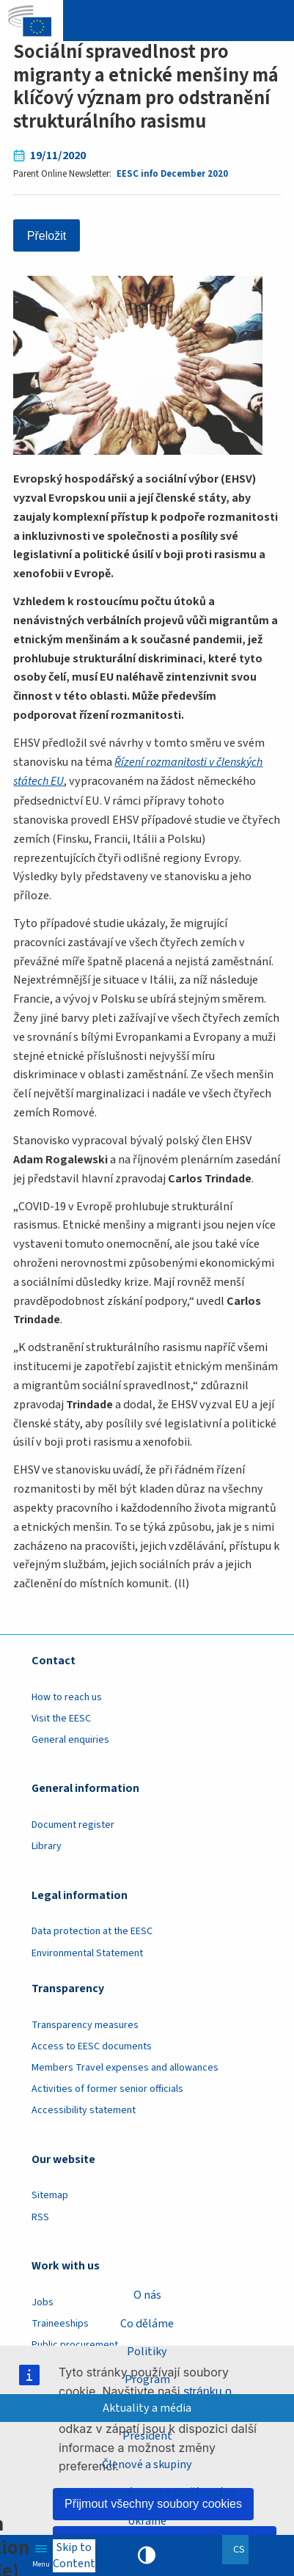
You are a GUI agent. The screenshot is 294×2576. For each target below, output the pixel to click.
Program (147, 2379)
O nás (147, 2294)
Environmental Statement (87, 1951)
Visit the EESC (61, 1717)
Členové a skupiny (147, 2464)
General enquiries (70, 1738)
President (147, 2435)
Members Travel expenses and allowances (125, 2066)
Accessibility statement (84, 2109)
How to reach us (67, 1695)
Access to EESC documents (92, 2045)
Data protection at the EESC (92, 1930)
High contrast (146, 2555)
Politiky (147, 2351)
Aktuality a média (147, 2407)
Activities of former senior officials (107, 2087)
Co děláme (147, 2322)
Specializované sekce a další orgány (147, 2492)
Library (47, 1845)
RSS (40, 2216)
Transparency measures (85, 2023)
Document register (73, 1823)
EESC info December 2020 (172, 173)
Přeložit (47, 235)
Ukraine (147, 2520)
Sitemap (50, 2194)
